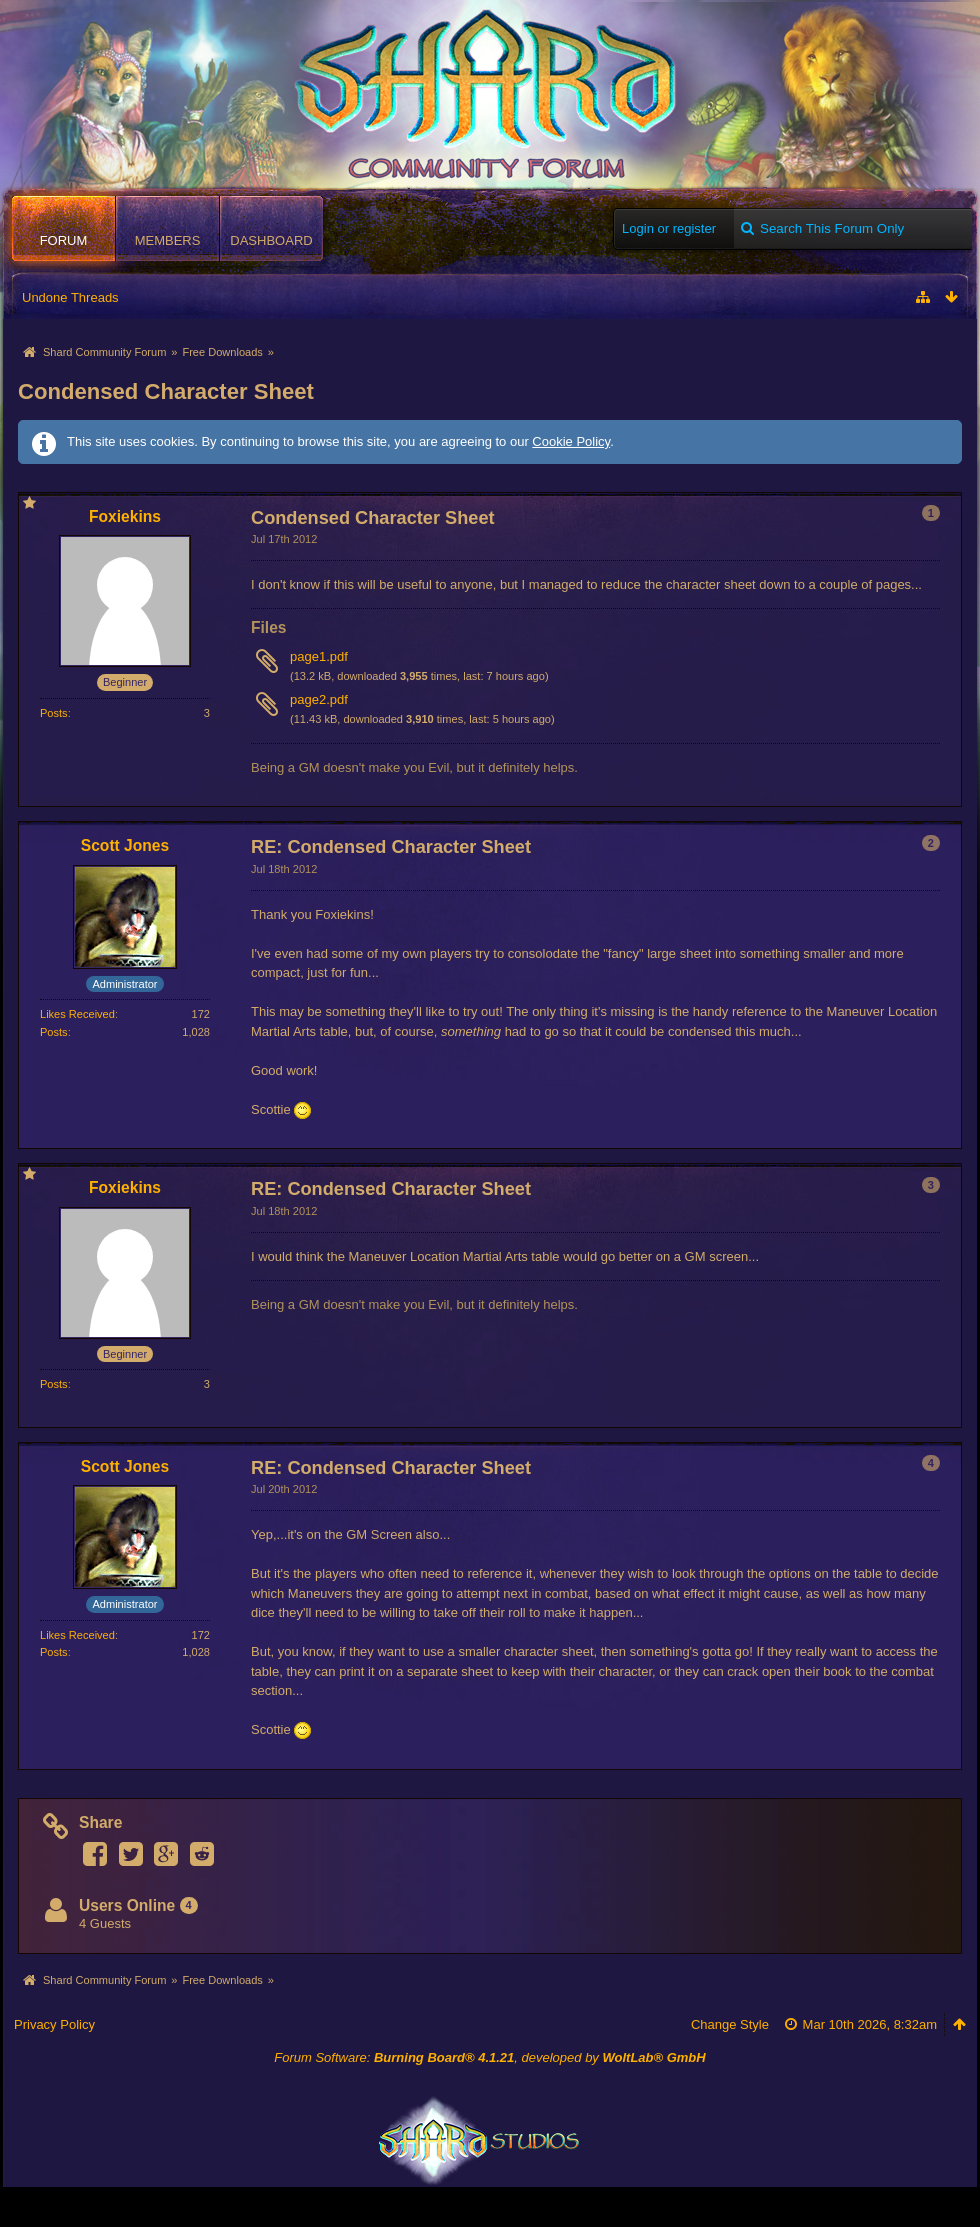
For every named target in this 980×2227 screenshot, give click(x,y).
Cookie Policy (571, 441)
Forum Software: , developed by (489, 2057)
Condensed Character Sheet (166, 391)
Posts (54, 713)
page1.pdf (319, 656)
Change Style (730, 2024)
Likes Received (77, 1014)
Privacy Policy (54, 2024)
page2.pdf (319, 699)
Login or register (669, 228)
